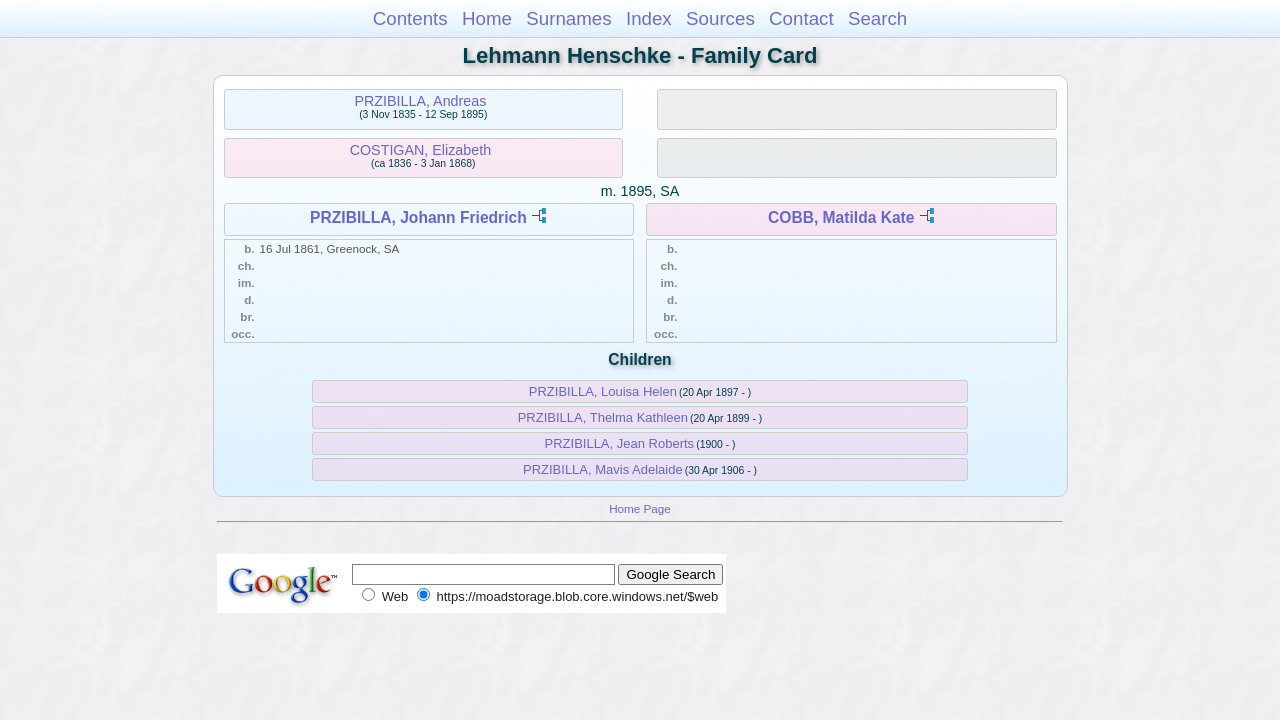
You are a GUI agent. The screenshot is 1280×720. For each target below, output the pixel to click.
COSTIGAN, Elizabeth (420, 150)
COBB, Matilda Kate (841, 217)
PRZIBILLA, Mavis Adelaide (603, 469)
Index (649, 18)
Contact (801, 18)
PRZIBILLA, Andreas (420, 101)
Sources (720, 18)
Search (877, 18)
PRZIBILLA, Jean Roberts (620, 443)
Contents (410, 18)
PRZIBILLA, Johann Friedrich (418, 217)
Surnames (568, 18)
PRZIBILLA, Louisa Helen (603, 391)
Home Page (640, 508)
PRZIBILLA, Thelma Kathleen (603, 417)
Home (487, 18)
